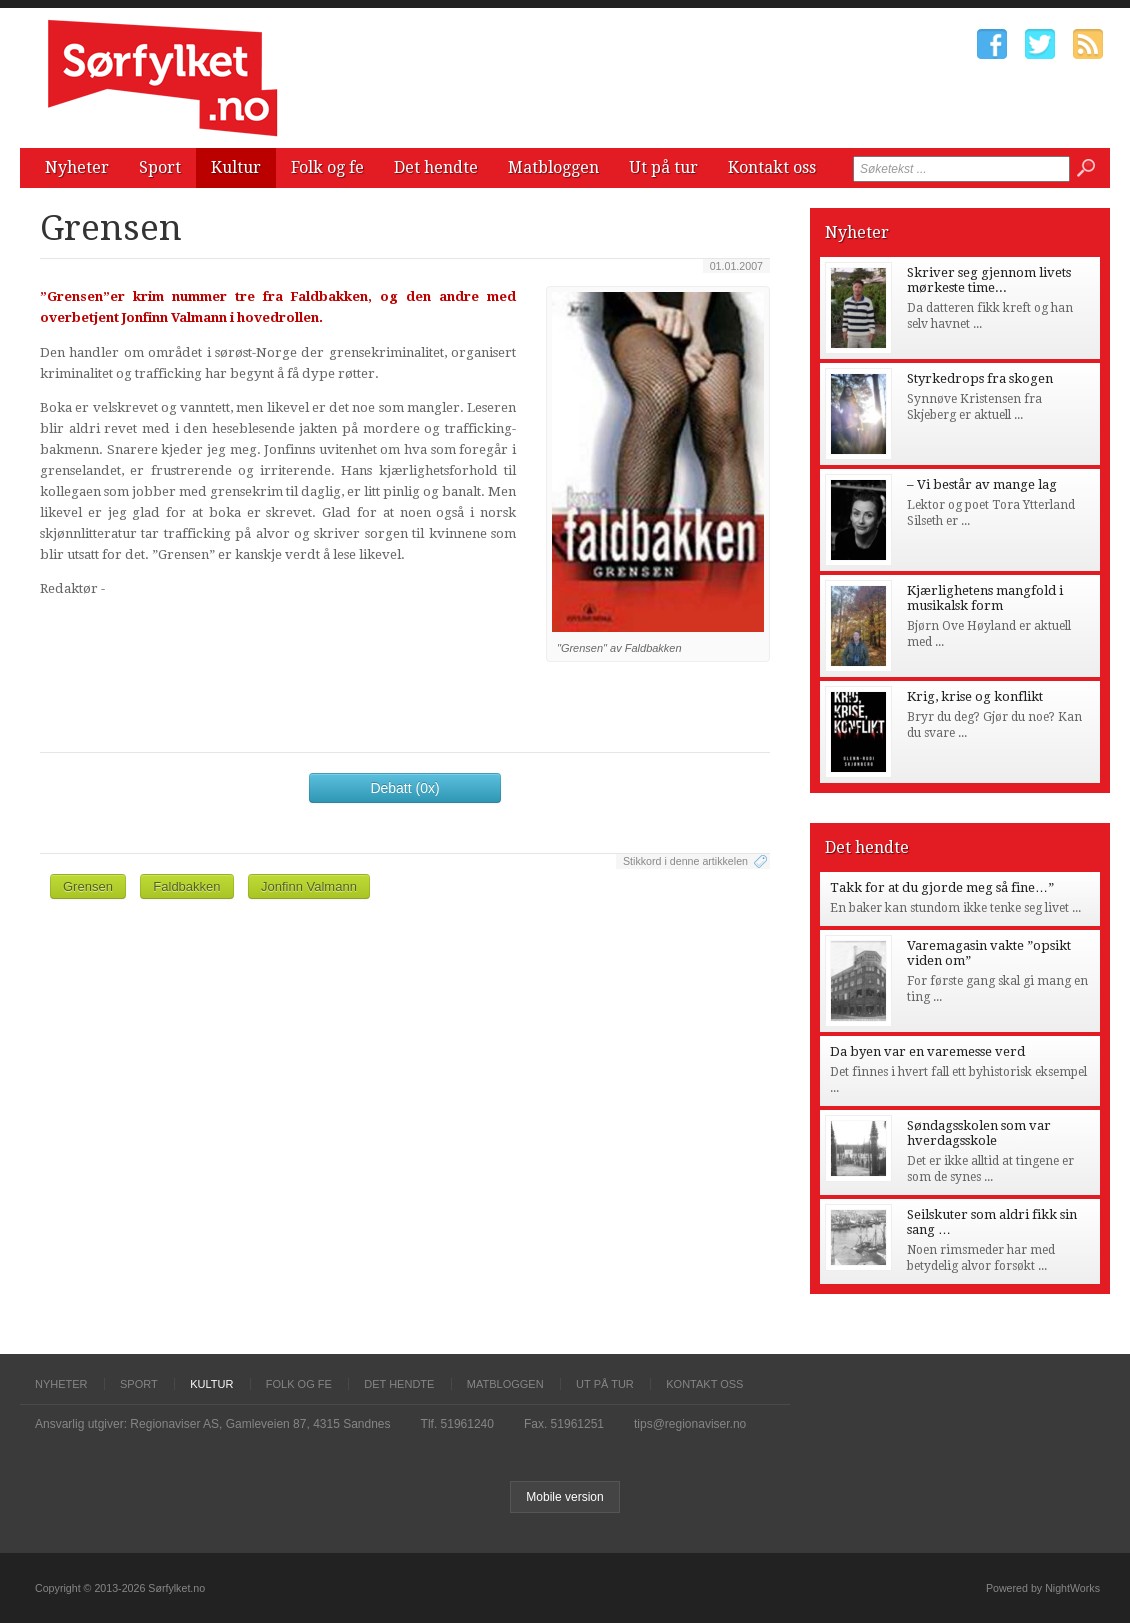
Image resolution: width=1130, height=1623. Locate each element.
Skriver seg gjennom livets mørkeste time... (989, 280)
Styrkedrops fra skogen (980, 378)
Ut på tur (663, 167)
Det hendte (436, 167)
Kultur (236, 167)
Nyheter (77, 167)
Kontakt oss (772, 167)
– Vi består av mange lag (982, 484)
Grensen (88, 886)
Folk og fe (327, 167)
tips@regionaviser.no (690, 1424)
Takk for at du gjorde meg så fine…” (942, 887)
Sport (160, 167)
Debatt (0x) (404, 788)
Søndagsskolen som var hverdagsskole (979, 1133)
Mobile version (564, 1497)
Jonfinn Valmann (309, 886)
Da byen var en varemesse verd (927, 1051)
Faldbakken (186, 886)
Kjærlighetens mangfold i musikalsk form (985, 598)
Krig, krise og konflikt (975, 696)
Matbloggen (553, 167)
